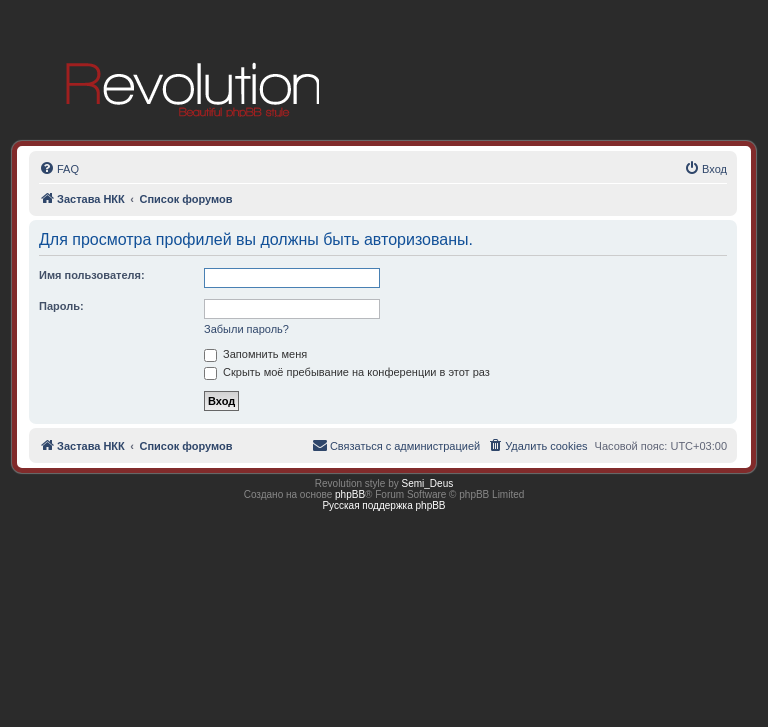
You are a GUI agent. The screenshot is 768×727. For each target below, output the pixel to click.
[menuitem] (59, 169)
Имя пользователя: (92, 275)
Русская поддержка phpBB (383, 505)
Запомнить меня (255, 354)
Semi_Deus (428, 483)
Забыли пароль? (246, 329)
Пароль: (61, 306)
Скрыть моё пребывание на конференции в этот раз (347, 372)
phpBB (350, 494)
